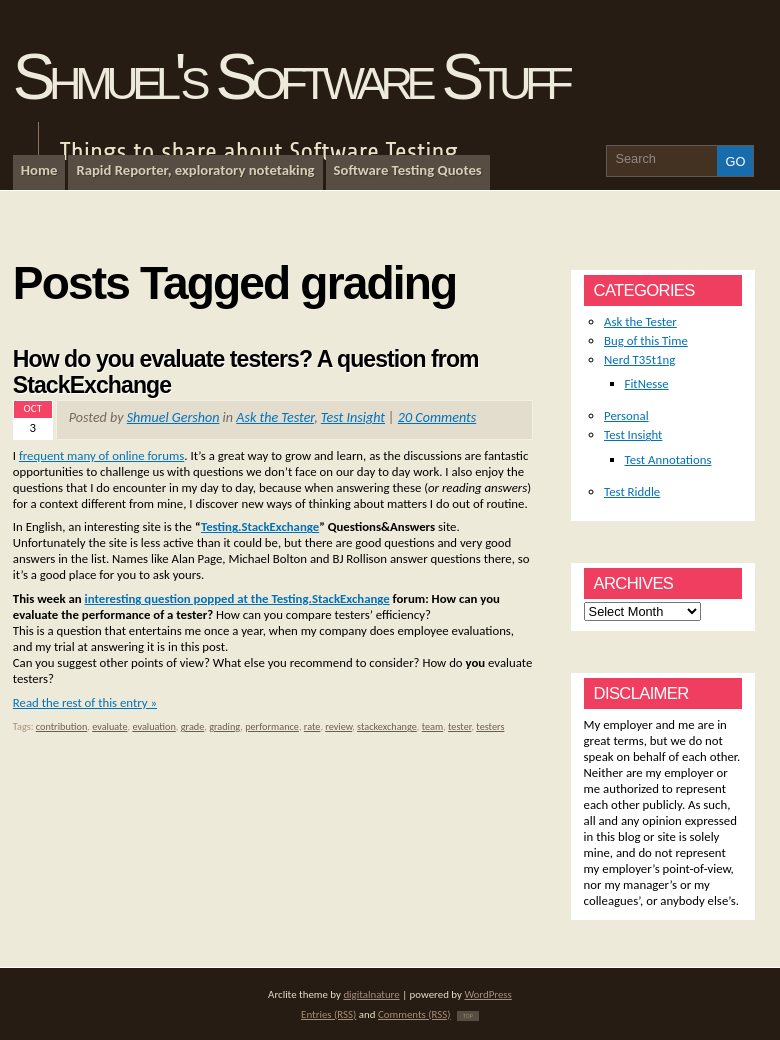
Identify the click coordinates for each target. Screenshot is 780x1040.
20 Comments (437, 417)
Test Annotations (668, 459)
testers (490, 726)
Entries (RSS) (328, 1014)
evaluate (109, 726)
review (338, 726)
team (433, 726)
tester (459, 726)
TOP (468, 1016)
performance (272, 726)
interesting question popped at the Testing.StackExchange (237, 598)
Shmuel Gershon (173, 417)
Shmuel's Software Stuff (290, 77)
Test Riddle (632, 491)
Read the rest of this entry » (85, 702)
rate (312, 726)
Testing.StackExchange (260, 526)
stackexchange (387, 726)
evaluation (153, 726)
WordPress (488, 994)
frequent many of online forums (101, 455)
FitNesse (647, 383)
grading (224, 726)
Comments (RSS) (414, 1014)
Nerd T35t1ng (639, 359)
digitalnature (371, 994)
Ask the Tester (275, 417)
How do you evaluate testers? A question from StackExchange (246, 371)
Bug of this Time (646, 340)
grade (193, 726)
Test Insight (353, 417)
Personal (626, 415)
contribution (62, 726)
